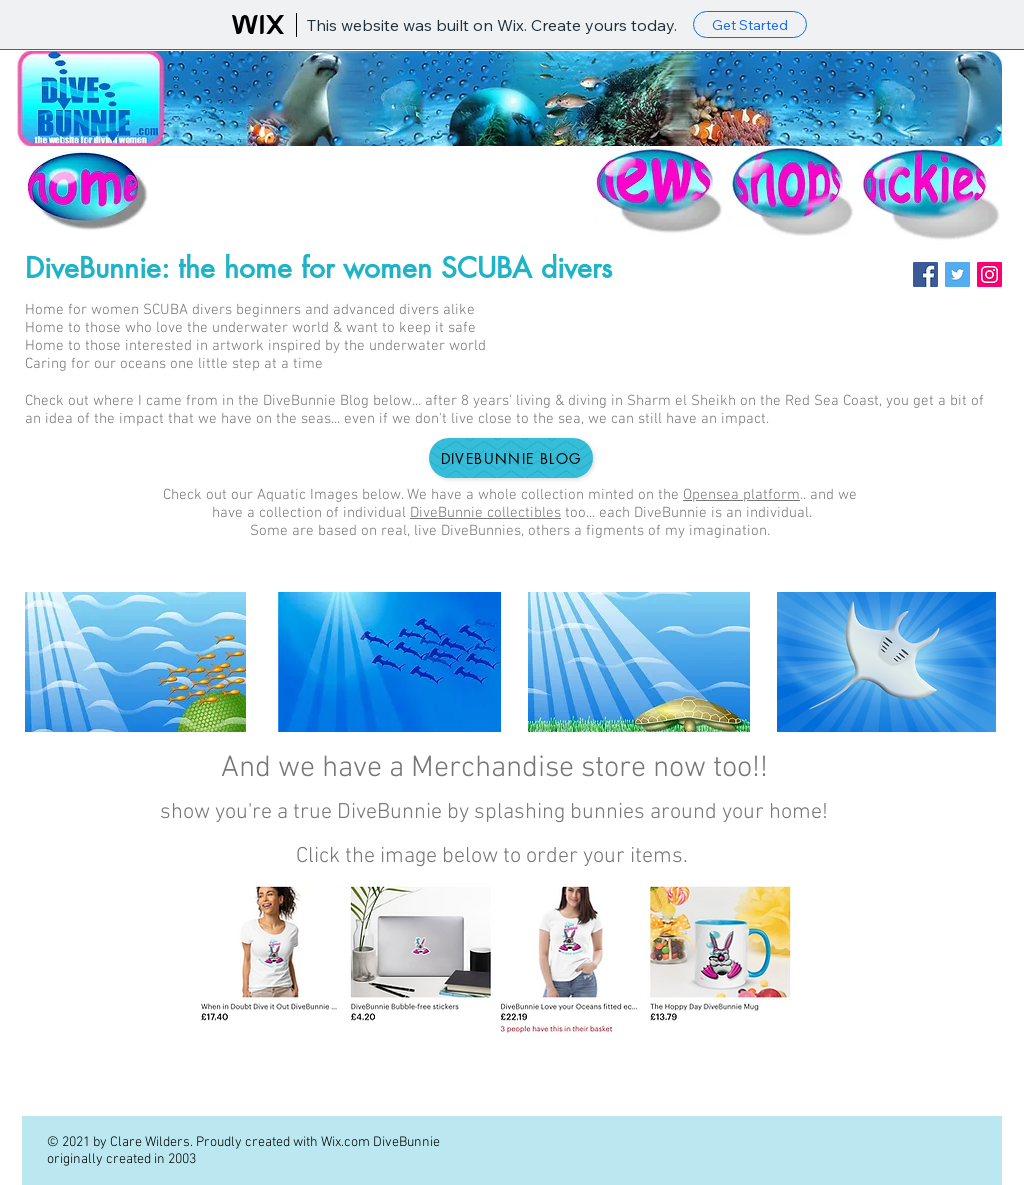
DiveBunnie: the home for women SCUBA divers (318, 268)
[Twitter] (957, 274)
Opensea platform (741, 495)
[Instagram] (989, 274)
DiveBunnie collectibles (485, 513)
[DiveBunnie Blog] (511, 458)
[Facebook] (925, 274)
